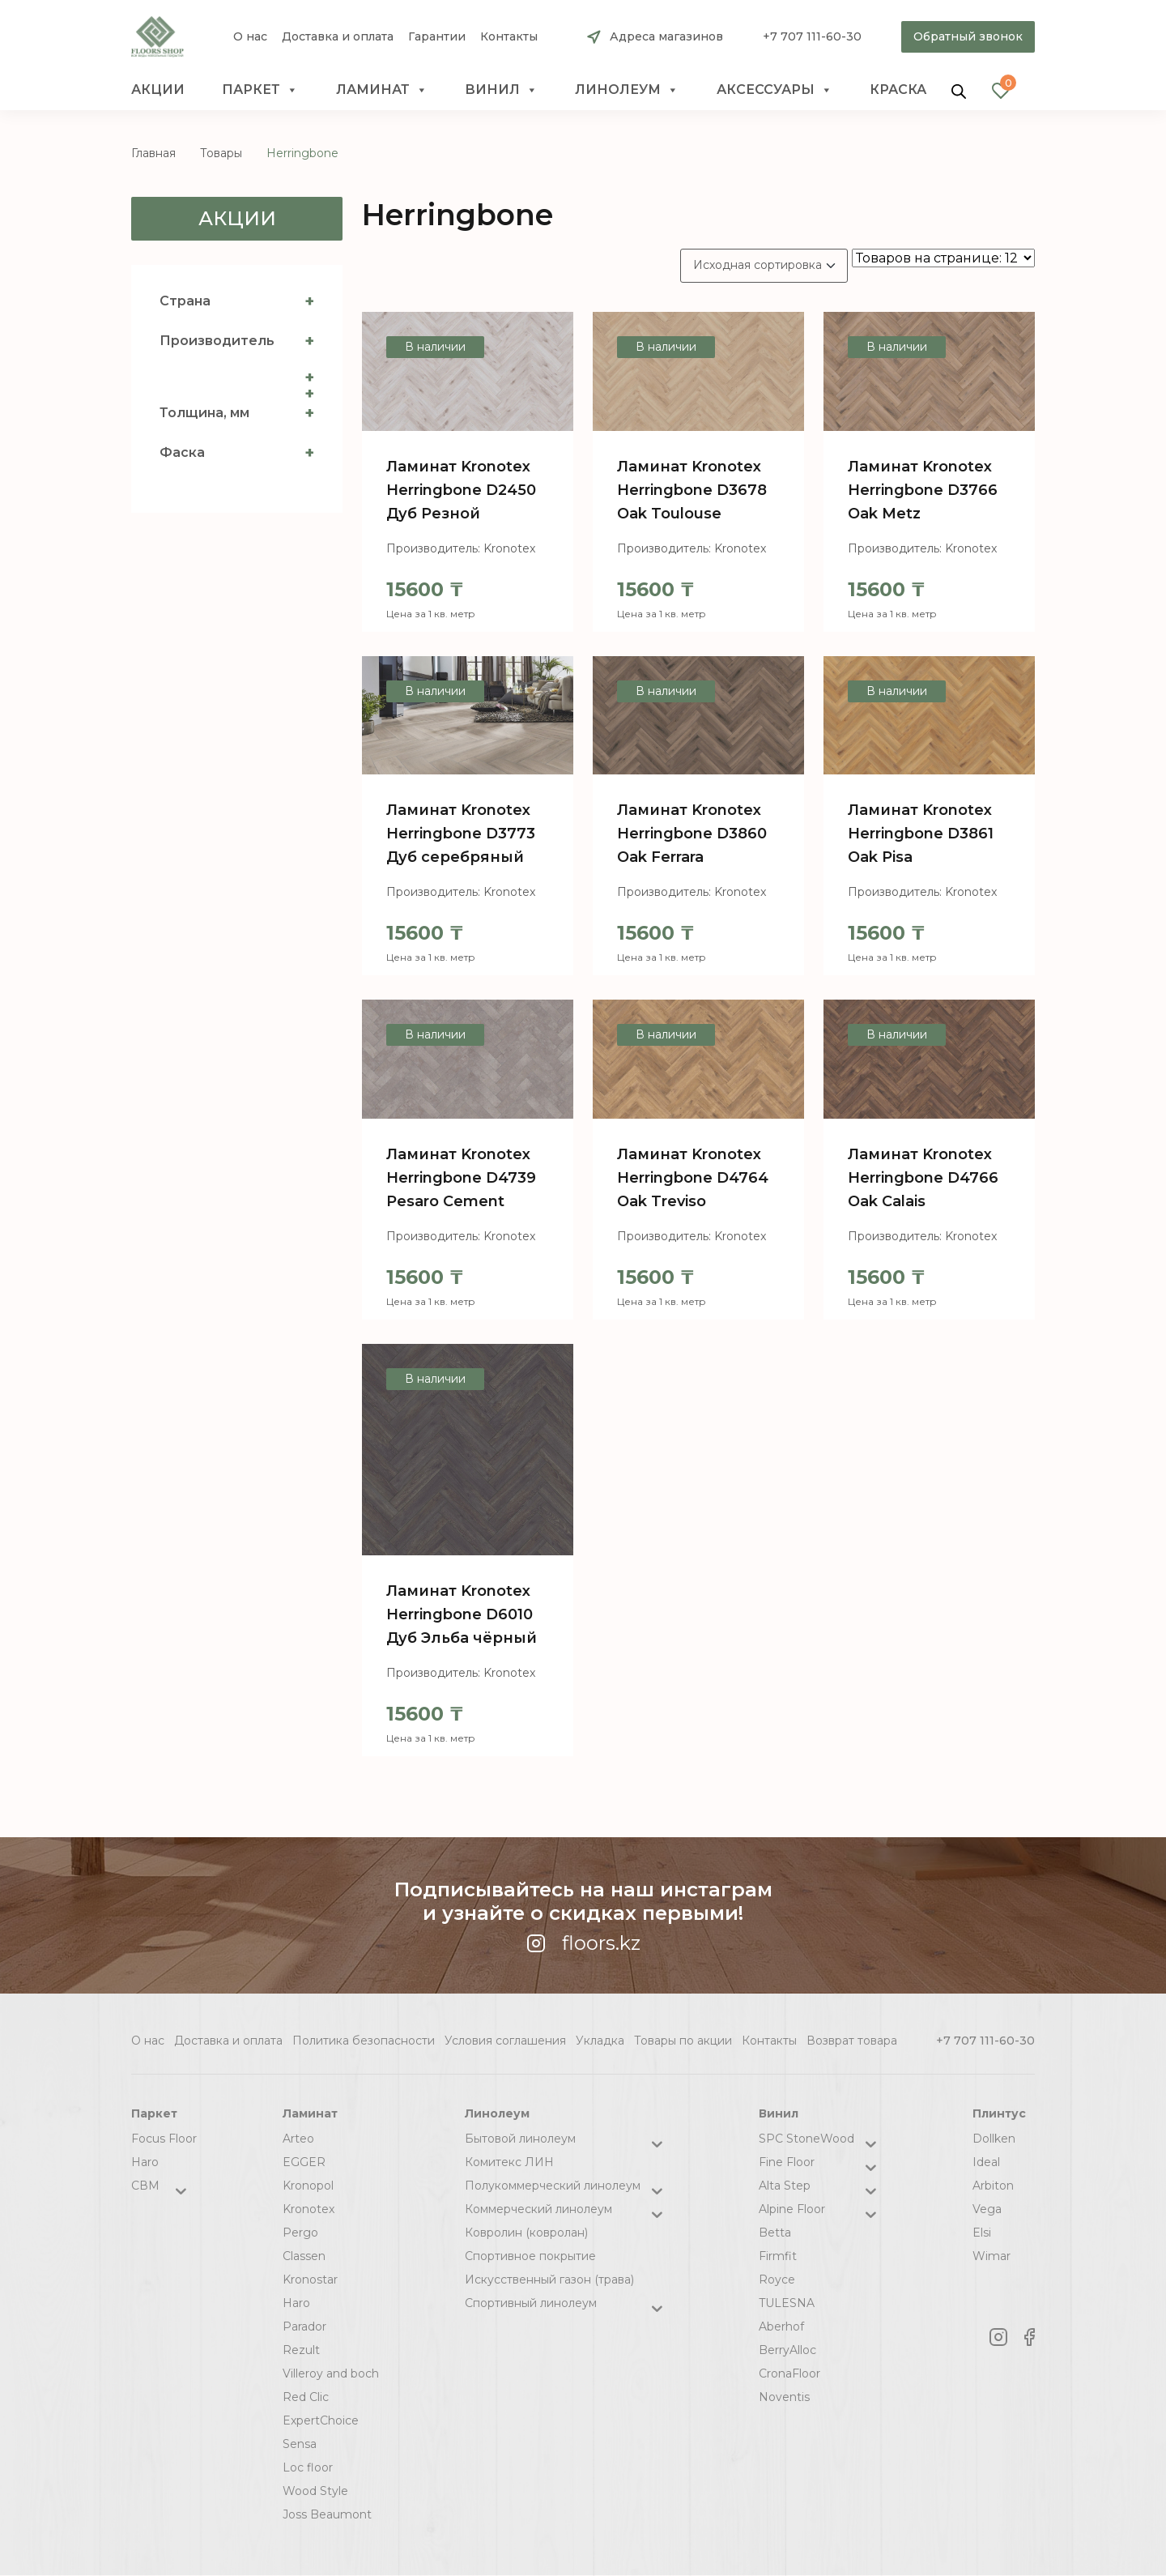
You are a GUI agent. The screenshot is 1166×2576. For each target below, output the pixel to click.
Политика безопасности (363, 2040)
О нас (250, 37)
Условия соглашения (505, 2040)
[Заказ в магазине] (764, 266)
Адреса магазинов (666, 36)
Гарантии (437, 37)
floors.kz (583, 1943)
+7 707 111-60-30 (812, 36)
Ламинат (382, 90)
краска (898, 89)
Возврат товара (851, 2040)
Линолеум (627, 90)
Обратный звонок (968, 36)
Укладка (600, 2040)
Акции (158, 89)
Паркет (260, 90)
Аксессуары (774, 90)
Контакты (509, 37)
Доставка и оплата (338, 37)
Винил (501, 90)
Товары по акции (683, 2040)
